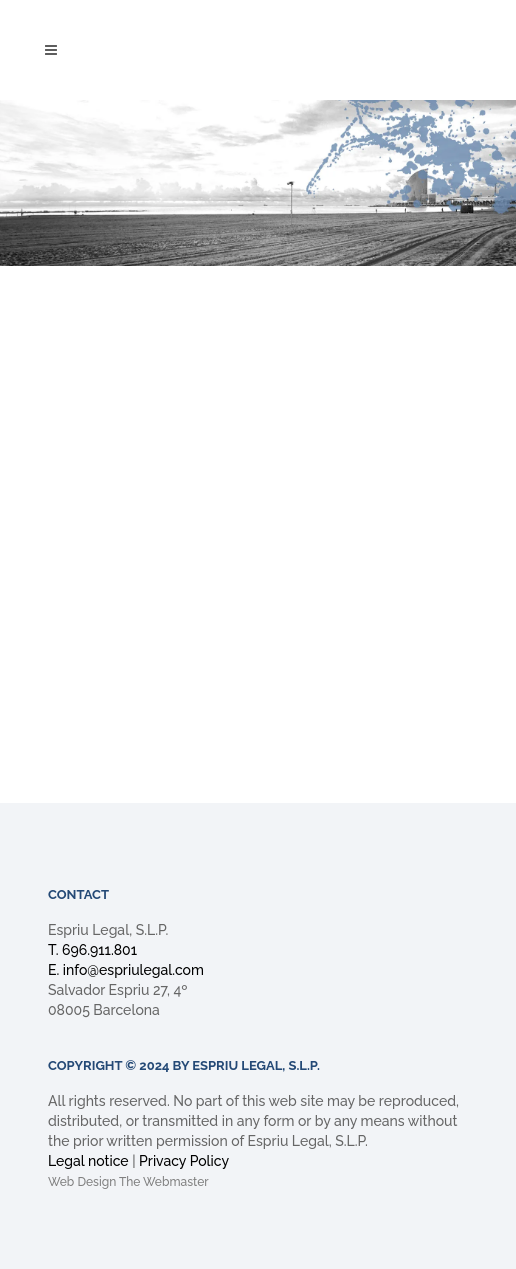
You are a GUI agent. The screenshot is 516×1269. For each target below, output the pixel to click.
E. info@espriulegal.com (126, 970)
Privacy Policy (184, 1161)
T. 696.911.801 (92, 950)
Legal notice (88, 1161)
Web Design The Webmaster (128, 1182)
